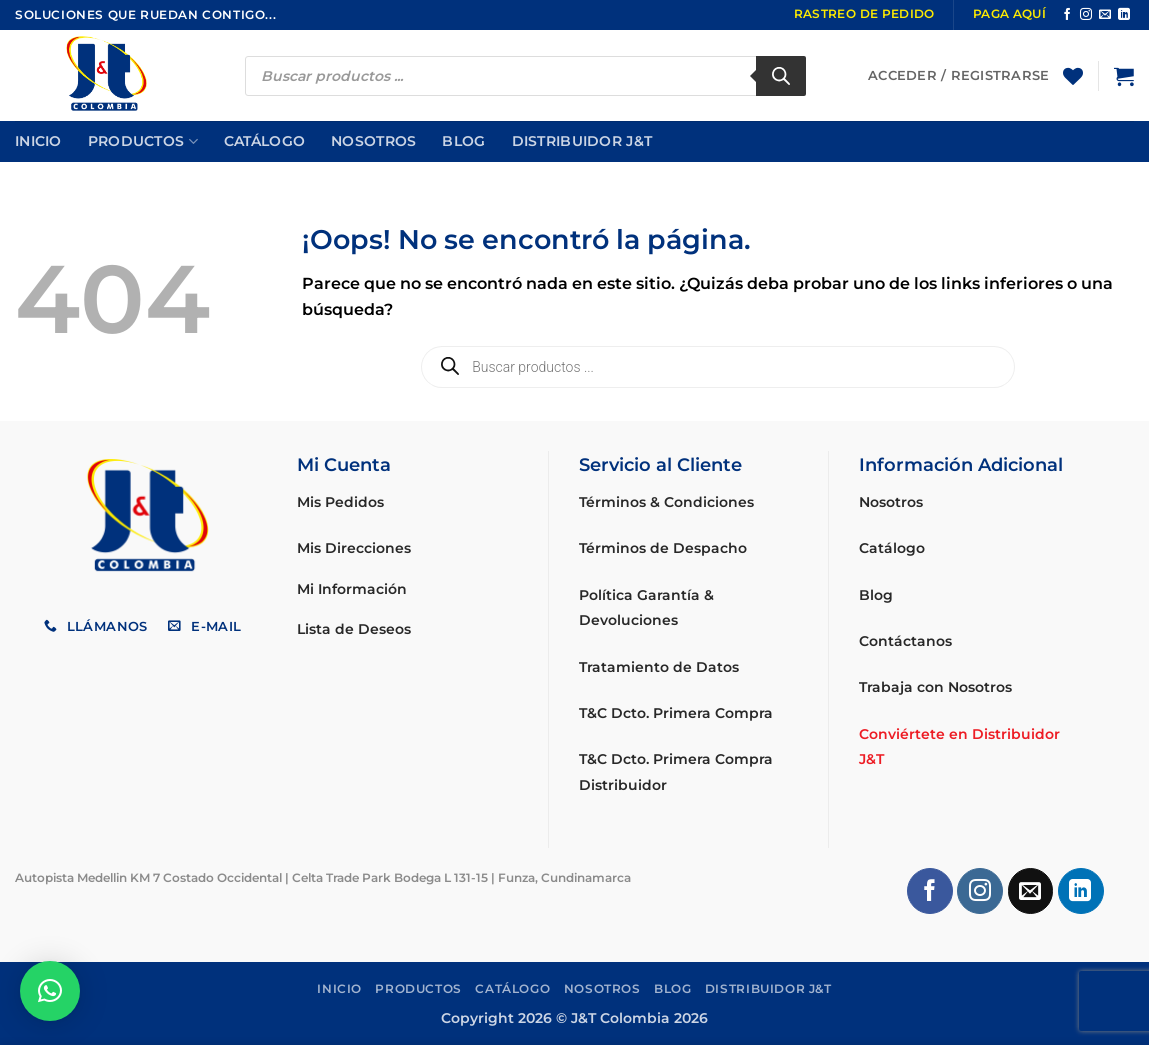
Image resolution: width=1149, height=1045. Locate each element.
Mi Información (352, 589)
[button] (1124, 76)
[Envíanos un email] (1105, 15)
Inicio (38, 141)
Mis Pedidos (340, 502)
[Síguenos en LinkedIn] (1124, 15)
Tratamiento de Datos (659, 667)
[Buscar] (781, 76)
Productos (143, 141)
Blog (463, 141)
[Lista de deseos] (1073, 76)
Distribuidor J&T (582, 141)
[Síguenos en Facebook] (1067, 15)
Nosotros (373, 141)
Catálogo (264, 141)
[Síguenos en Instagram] (1086, 15)
